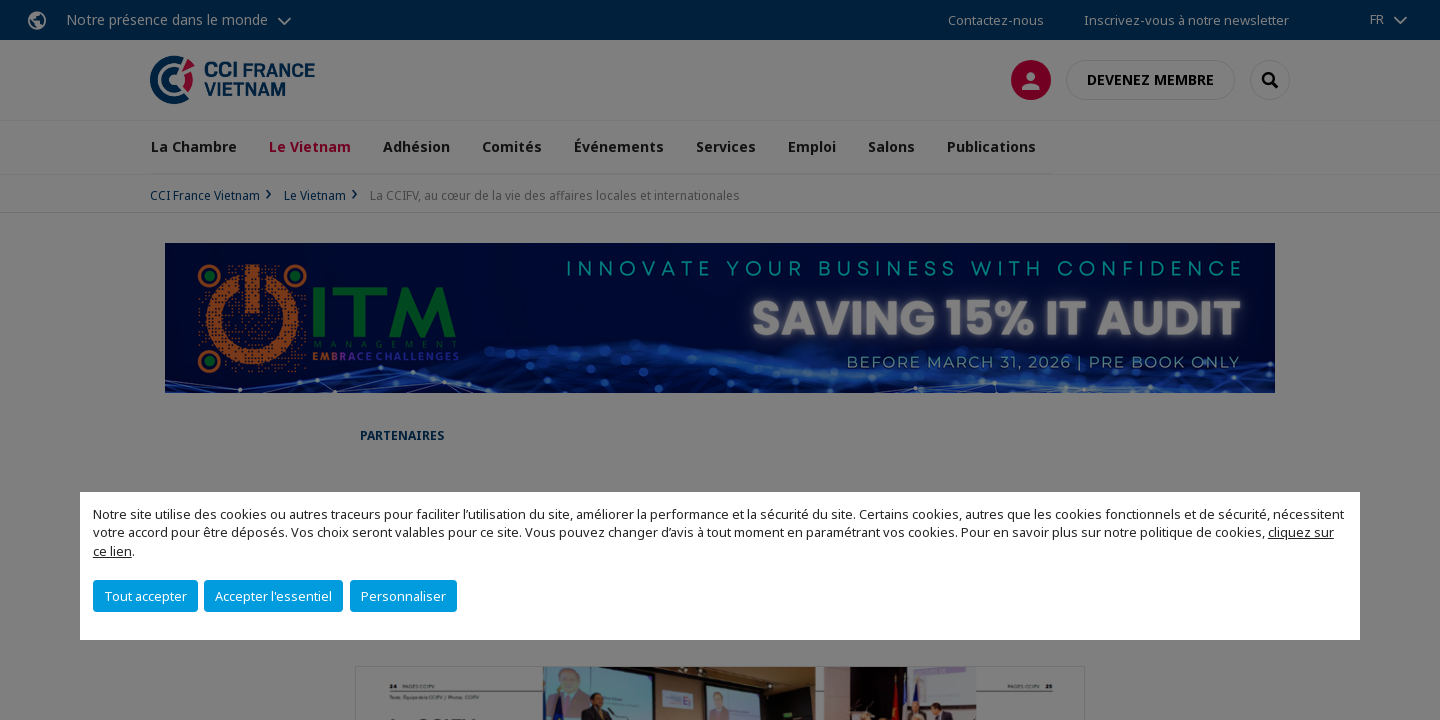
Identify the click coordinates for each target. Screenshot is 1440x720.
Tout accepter (145, 596)
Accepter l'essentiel (273, 596)
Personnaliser (403, 596)
